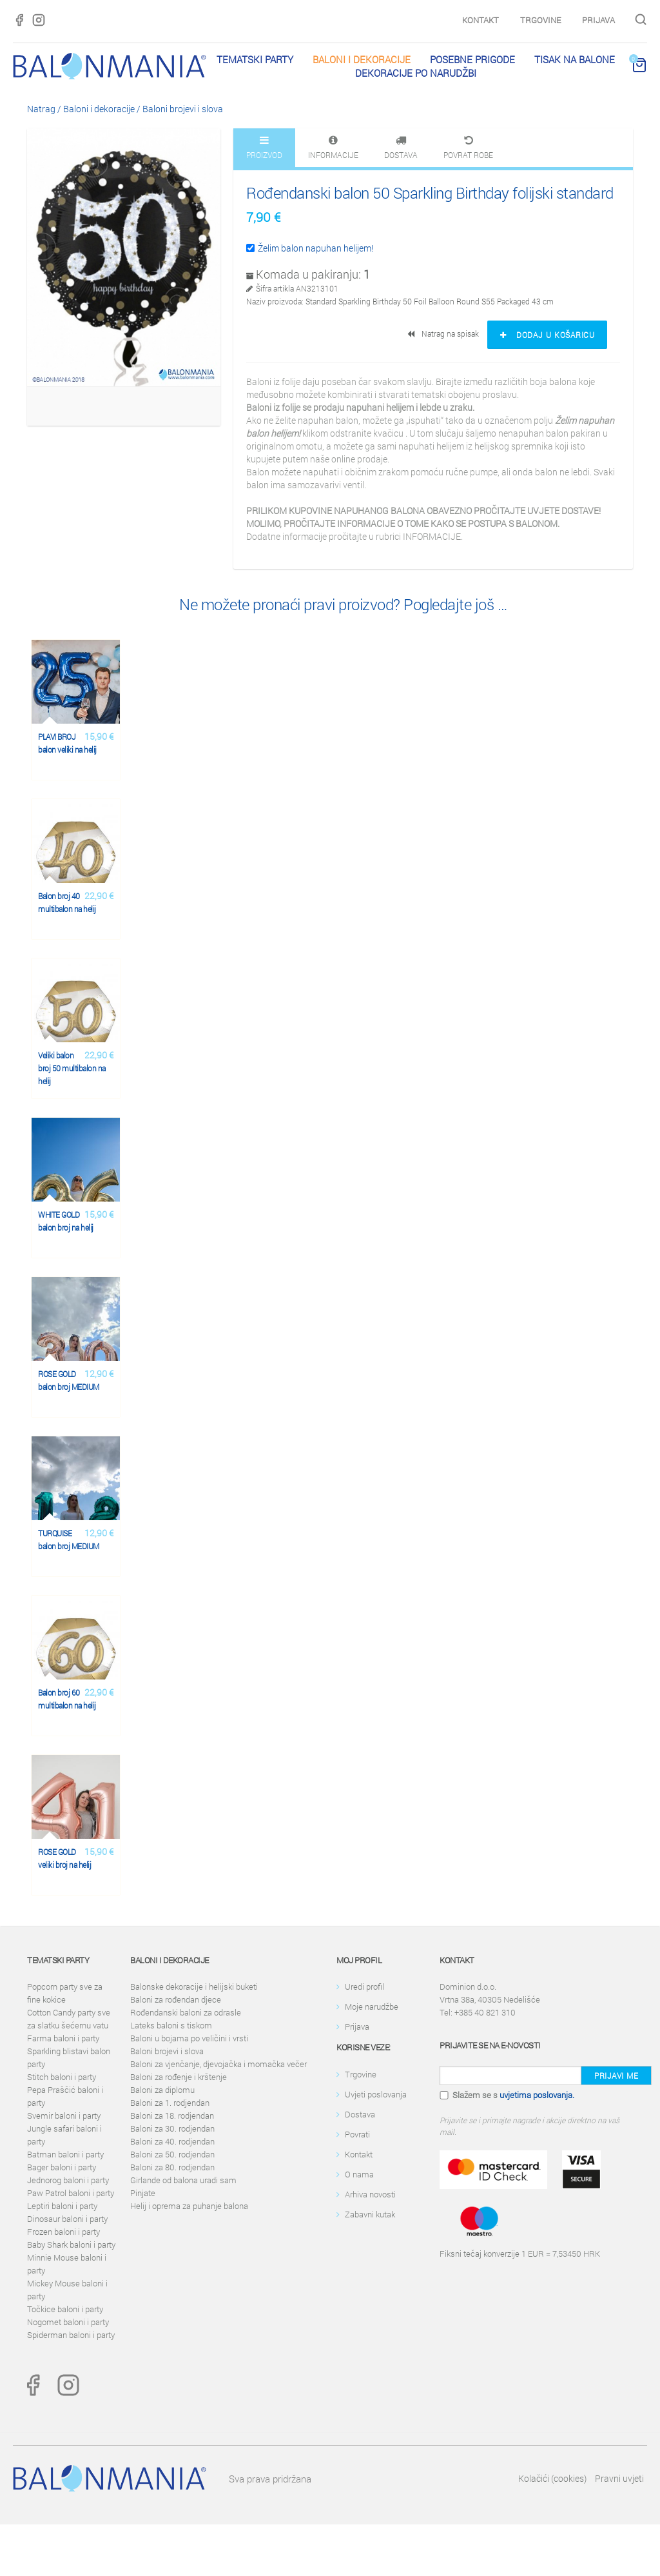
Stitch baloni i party (61, 2077)
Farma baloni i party (63, 2038)
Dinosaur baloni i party (67, 2218)
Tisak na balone (574, 59)
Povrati (357, 2134)
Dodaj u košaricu (547, 335)
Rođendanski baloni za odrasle (185, 2012)
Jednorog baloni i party (68, 2180)
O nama (359, 2174)
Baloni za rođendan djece (175, 1999)
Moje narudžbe (371, 2006)
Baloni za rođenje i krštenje (178, 2077)
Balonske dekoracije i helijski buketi (194, 1986)
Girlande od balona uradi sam (183, 2180)
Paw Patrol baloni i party (70, 2193)
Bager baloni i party (61, 2167)
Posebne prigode (472, 59)
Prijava (598, 20)
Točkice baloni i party (65, 2309)
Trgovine (540, 20)
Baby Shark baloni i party (71, 2244)
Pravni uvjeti (619, 2478)
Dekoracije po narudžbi (415, 72)
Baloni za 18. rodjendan (172, 2115)
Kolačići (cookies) (552, 2478)
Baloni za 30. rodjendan (172, 2128)
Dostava (360, 2114)
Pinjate (142, 2193)
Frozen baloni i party (63, 2231)
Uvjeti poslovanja (376, 2094)
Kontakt (480, 20)
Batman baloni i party (65, 2154)
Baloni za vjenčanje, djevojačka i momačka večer (218, 2064)
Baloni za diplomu (162, 2089)
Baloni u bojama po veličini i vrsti (189, 2038)
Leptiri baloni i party (62, 2206)
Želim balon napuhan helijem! (309, 248)
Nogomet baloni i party (68, 2322)
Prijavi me (616, 2075)
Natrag (41, 109)
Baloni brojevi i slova (182, 109)
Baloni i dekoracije (362, 59)
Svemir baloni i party (64, 2115)
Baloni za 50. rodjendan (172, 2154)
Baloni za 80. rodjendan (172, 2167)
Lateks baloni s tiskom (171, 2025)
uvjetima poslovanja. (537, 2095)
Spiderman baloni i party (71, 2335)
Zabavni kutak (370, 2214)
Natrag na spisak (444, 333)
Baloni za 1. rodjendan (169, 2102)
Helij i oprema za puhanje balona (189, 2206)
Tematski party (255, 59)
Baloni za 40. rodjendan (172, 2141)
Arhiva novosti (370, 2194)
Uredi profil (364, 1986)
